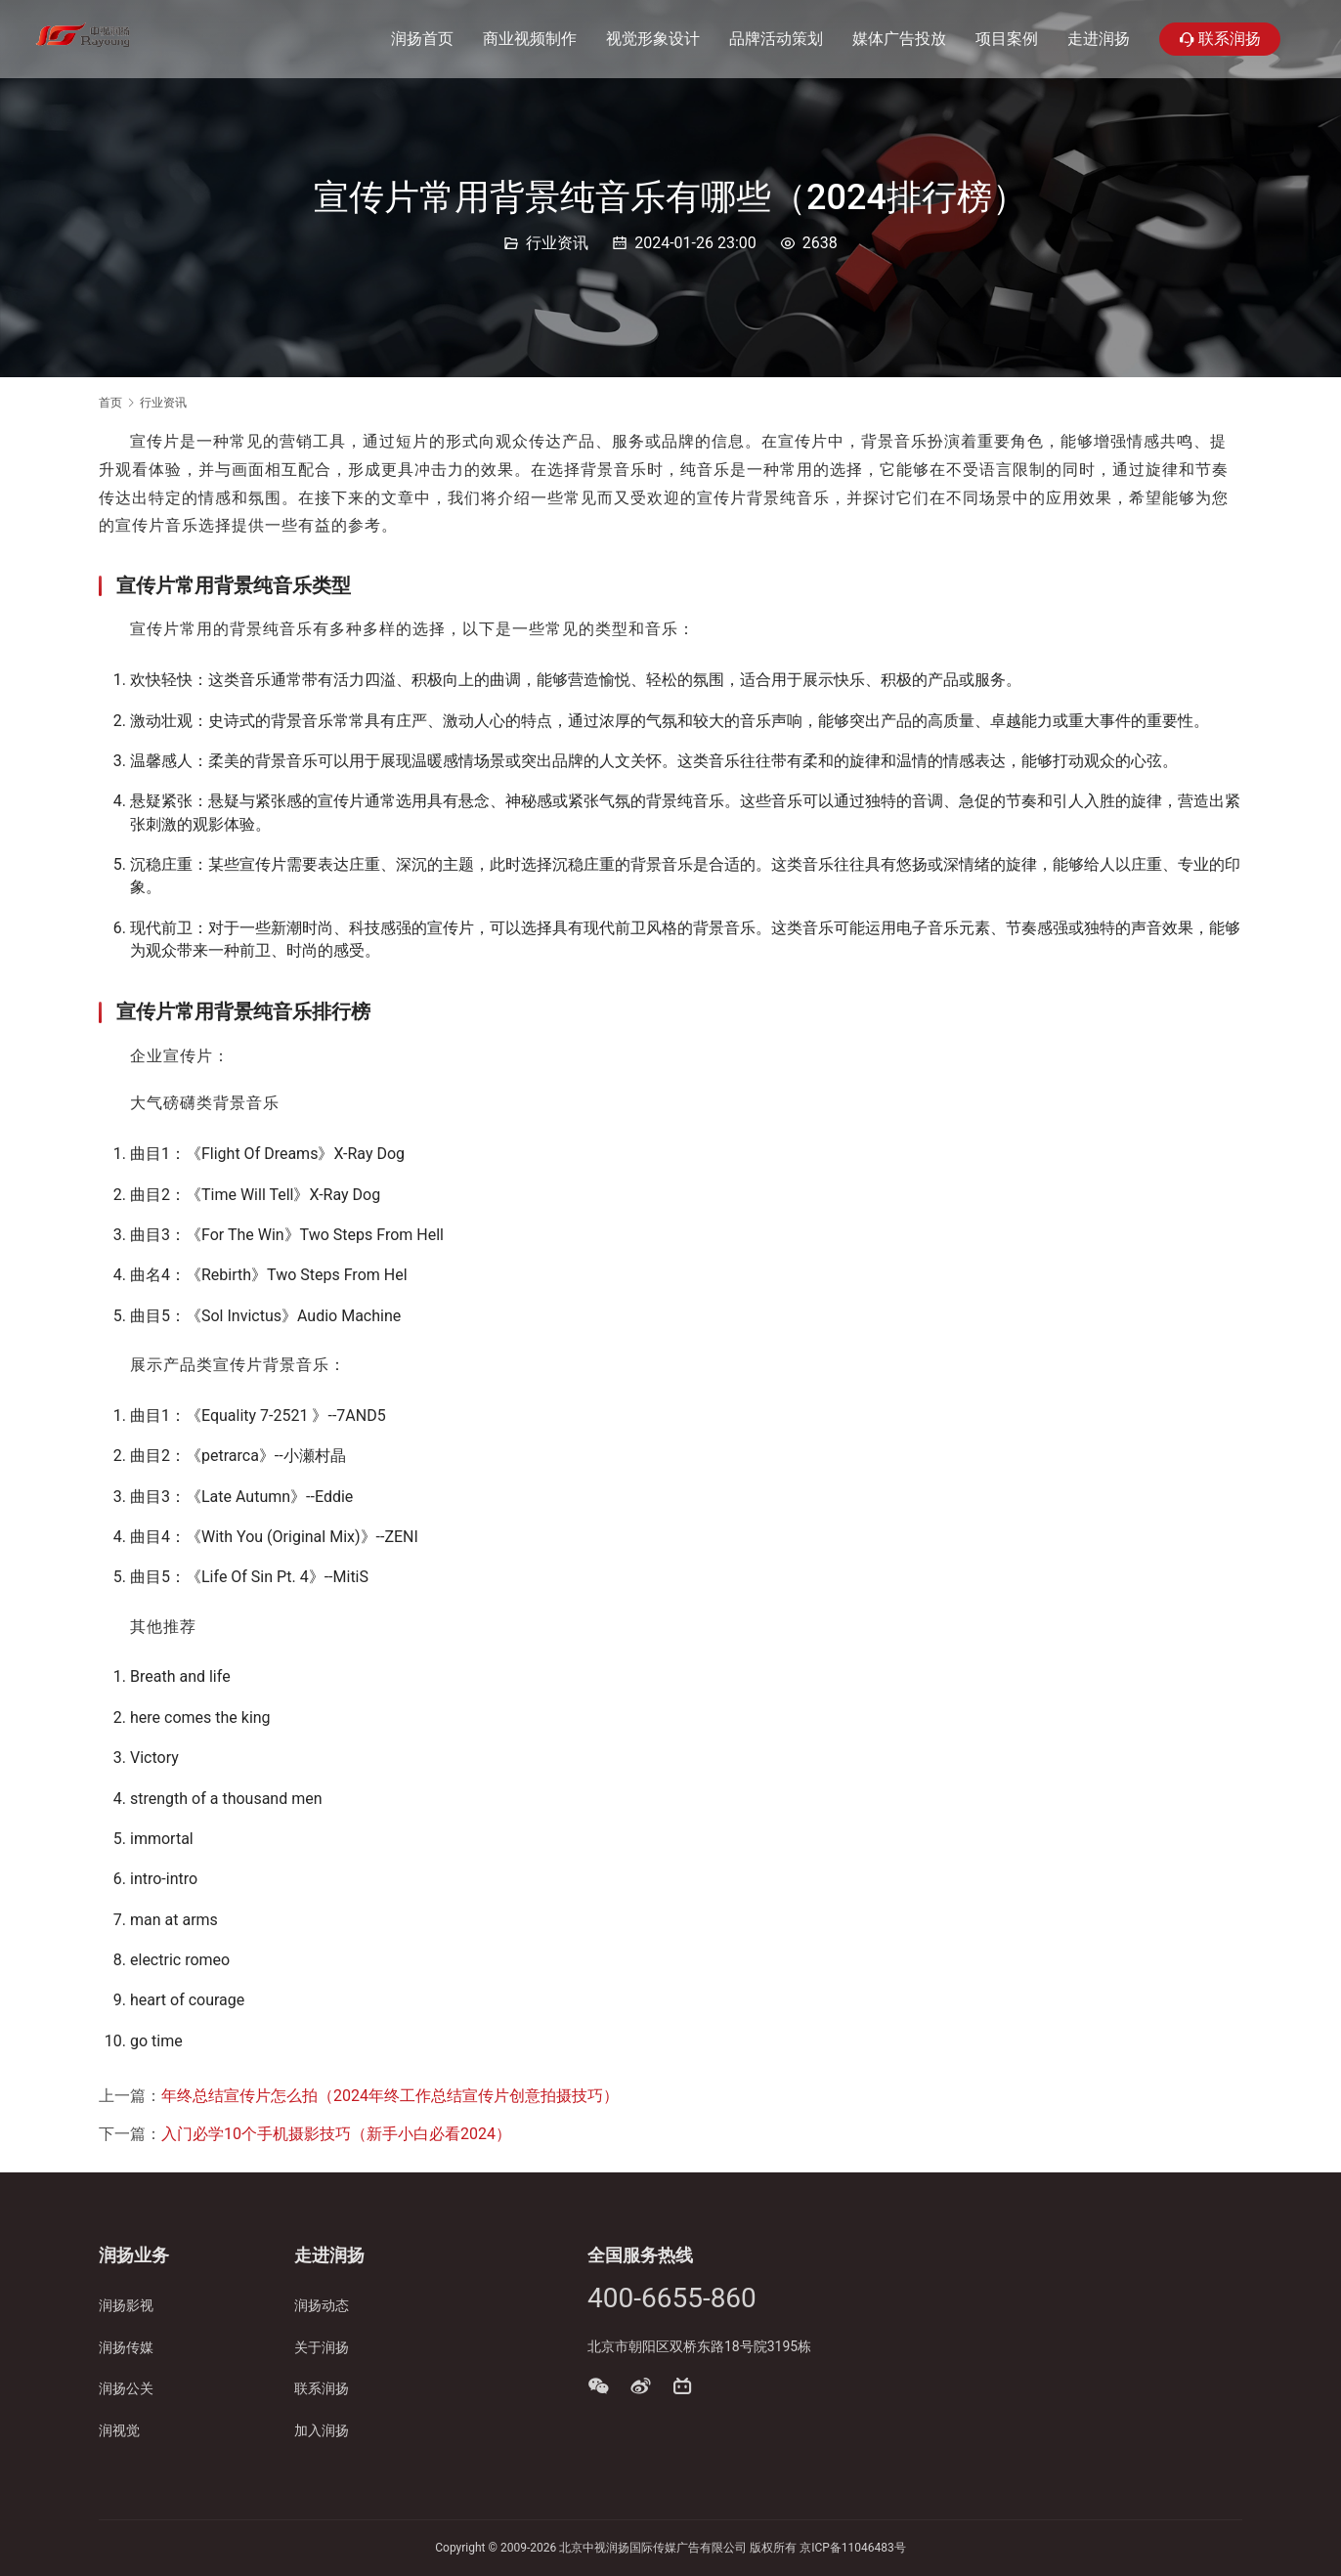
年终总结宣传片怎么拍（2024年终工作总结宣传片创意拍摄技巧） (390, 2095)
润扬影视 (126, 2305)
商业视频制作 (530, 38)
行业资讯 (557, 243)
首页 (110, 402)
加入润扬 (321, 2430)
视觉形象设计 (653, 38)
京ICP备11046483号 (853, 2548)
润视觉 (119, 2430)
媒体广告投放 (899, 38)
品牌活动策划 (776, 38)
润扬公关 (126, 2388)
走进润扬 (1098, 38)
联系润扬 (1220, 39)
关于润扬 (321, 2347)
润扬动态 (321, 2305)
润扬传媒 (126, 2347)
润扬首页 (422, 38)
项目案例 (1006, 38)
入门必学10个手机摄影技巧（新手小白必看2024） (336, 2134)
